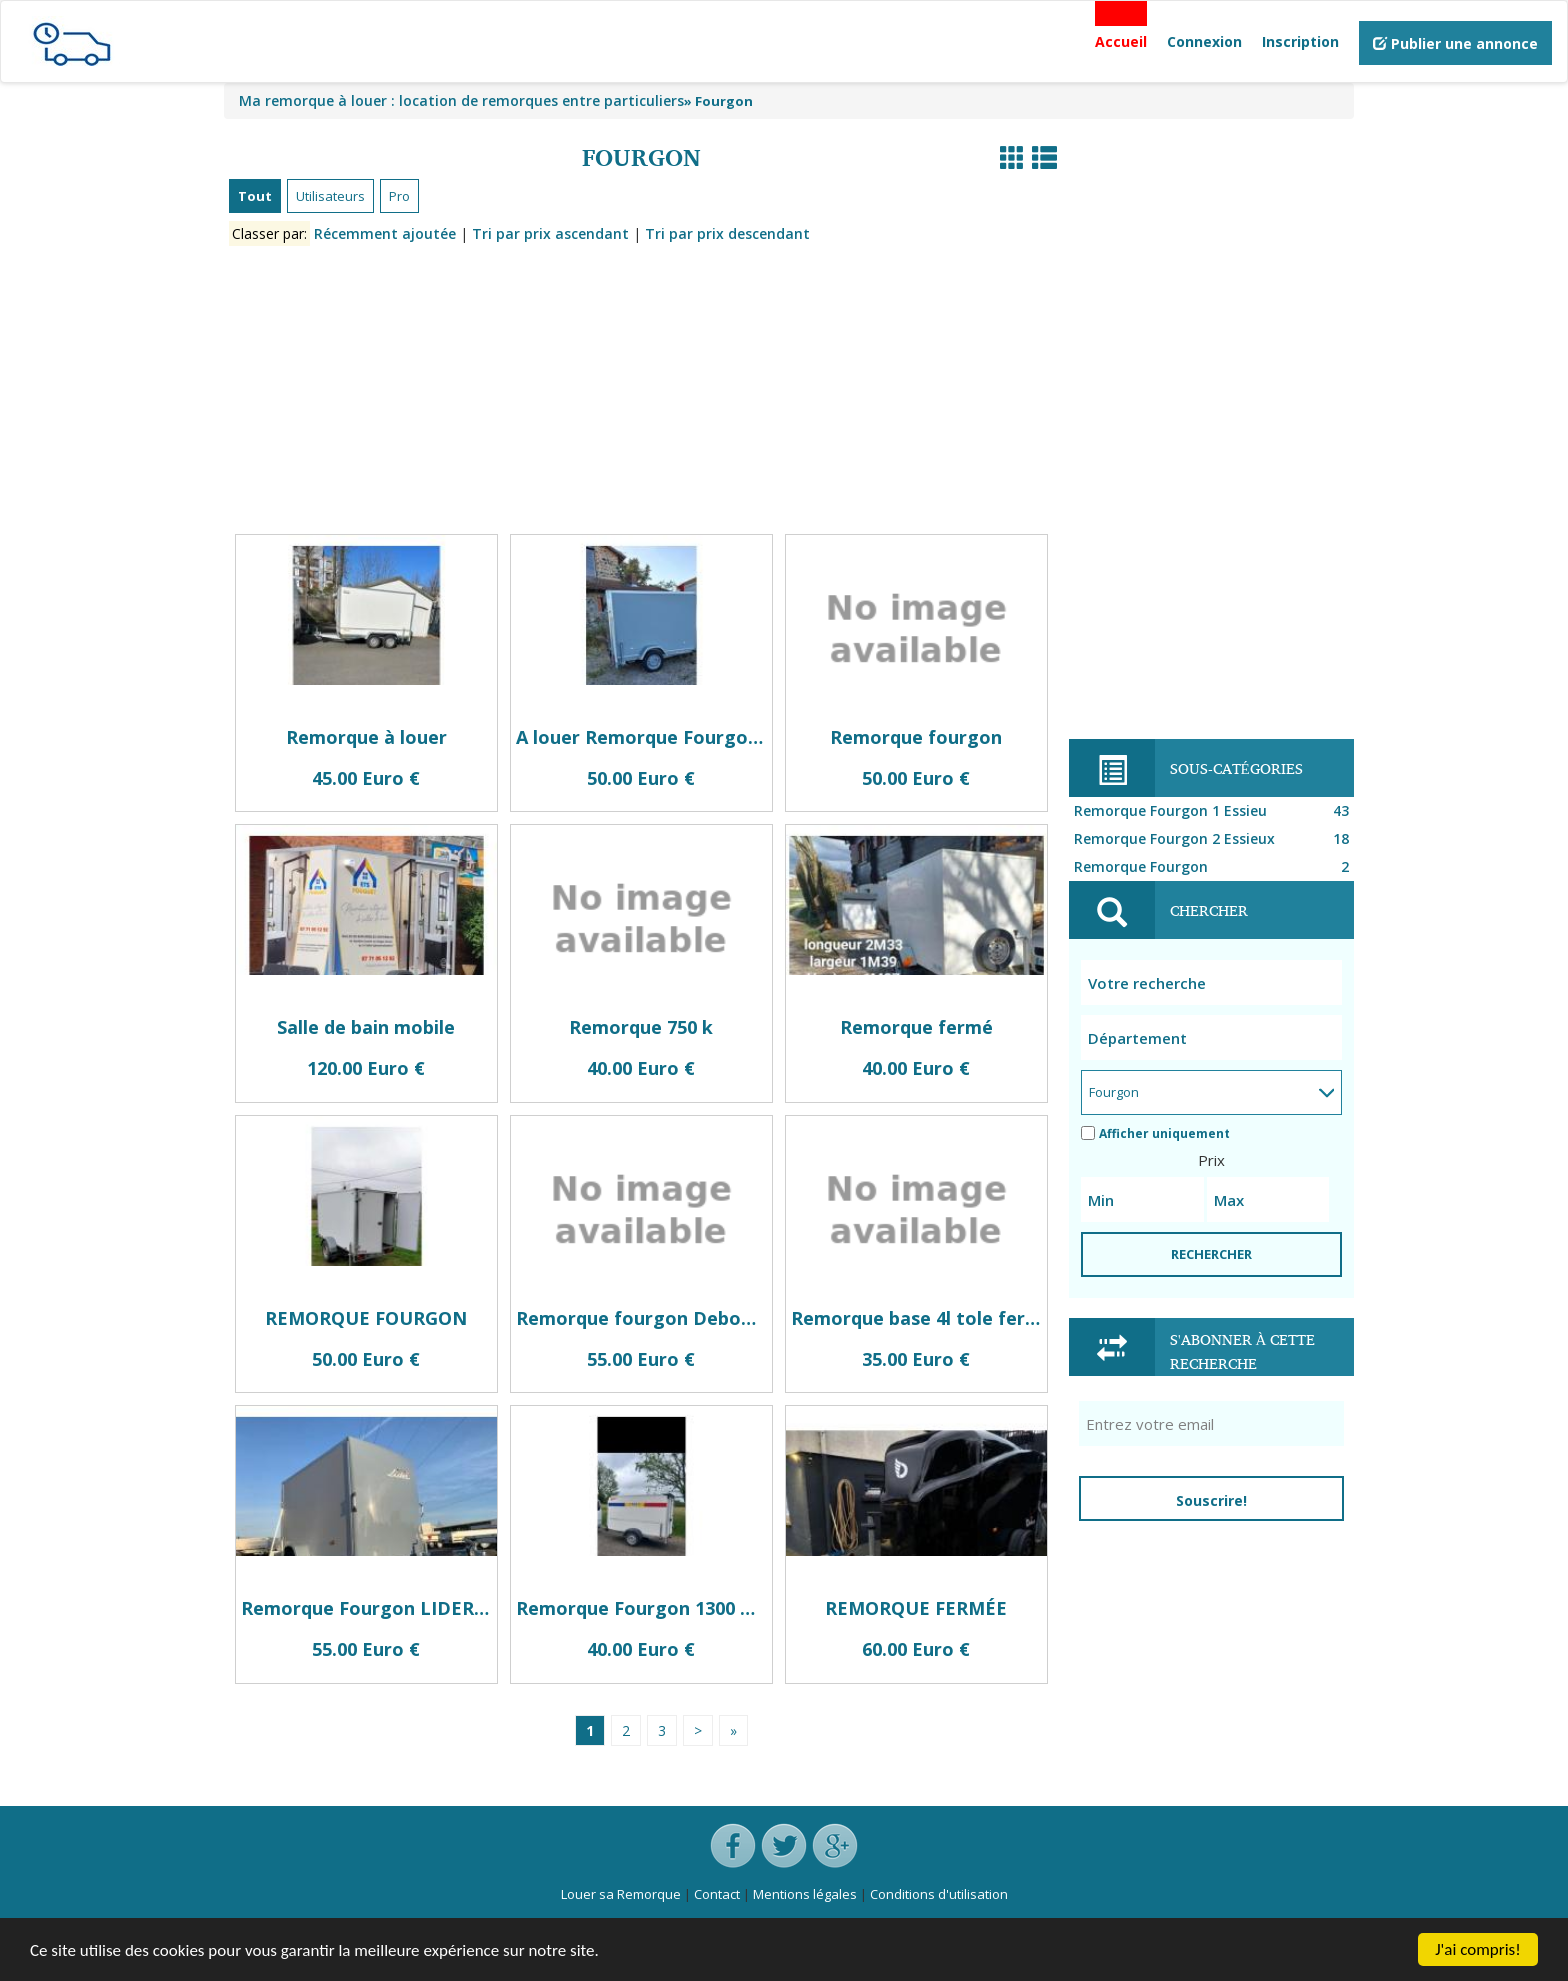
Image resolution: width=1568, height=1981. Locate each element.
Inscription (1300, 41)
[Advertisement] (641, 394)
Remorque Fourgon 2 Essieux (1214, 839)
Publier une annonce (1455, 43)
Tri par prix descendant (727, 233)
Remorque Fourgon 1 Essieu (1214, 811)
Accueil (1121, 41)
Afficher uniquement (1155, 1133)
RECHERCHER (1211, 1254)
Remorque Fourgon (1214, 867)
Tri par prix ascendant (550, 233)
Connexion (1204, 41)
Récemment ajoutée (385, 233)
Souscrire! (1211, 1500)
